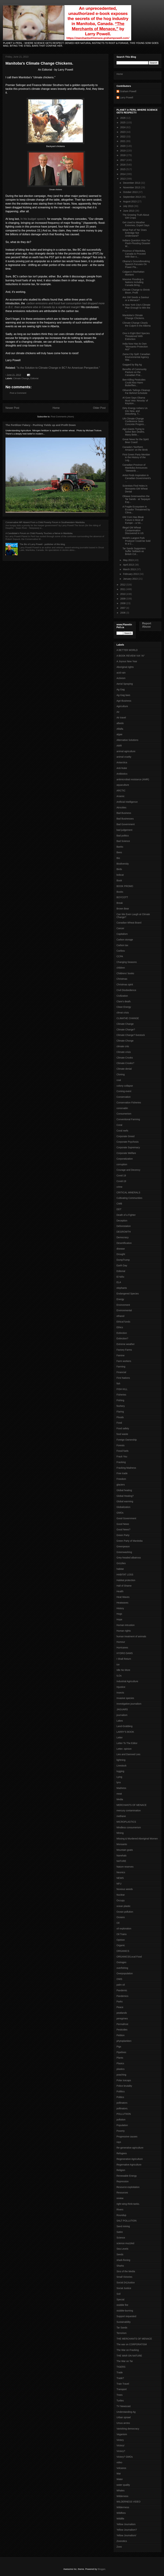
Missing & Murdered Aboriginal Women (137, 1838)
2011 (123, 589)
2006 (123, 612)
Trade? (120, 2378)
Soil (118, 2293)
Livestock (121, 1765)
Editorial (34, 378)
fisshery (121, 1406)
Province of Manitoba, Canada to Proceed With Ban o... (134, 253)
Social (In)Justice (126, 2282)
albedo (120, 723)
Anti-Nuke (122, 768)
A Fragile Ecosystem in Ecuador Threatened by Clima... (136, 509)
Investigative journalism (129, 1703)
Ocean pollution (125, 1911)
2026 (123, 118)
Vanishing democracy (128, 2428)
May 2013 (128, 560)
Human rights (124, 1630)
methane (121, 1816)
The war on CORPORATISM (132, 2344)
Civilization (122, 995)
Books (120, 891)
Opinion (121, 1939)
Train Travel (123, 2383)
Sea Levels (122, 2248)
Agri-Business (124, 700)
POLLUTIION (124, 2114)
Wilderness (122, 2496)
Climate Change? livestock (131, 1035)
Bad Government (126, 824)
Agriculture (122, 706)
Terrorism (121, 2333)
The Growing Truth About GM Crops (135, 216)
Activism (121, 678)
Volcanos (121, 2468)
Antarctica (122, 762)
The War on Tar (125, 2361)
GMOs (120, 1512)
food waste (122, 1434)
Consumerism (124, 1113)
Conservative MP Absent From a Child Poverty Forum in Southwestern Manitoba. (45, 522)
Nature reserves (125, 1866)
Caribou (121, 950)
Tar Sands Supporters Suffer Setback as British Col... (134, 551)
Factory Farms (124, 1349)
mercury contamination (129, 1810)
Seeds (120, 2254)
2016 (123, 164)
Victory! (120, 2445)
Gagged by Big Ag (132, 364)
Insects (120, 1692)
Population (122, 2125)
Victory (120, 2440)
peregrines (122, 2018)
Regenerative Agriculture (130, 2159)
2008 (123, 603)
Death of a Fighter (126, 1215)
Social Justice (124, 2288)
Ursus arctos (123, 2423)
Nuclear (121, 1894)
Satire (120, 2232)
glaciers (121, 1484)
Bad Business (124, 813)
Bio (118, 858)
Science (121, 2237)
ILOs (119, 1675)
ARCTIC (121, 790)
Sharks (120, 2265)
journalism (122, 1715)
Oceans (121, 1917)
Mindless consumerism (129, 1827)
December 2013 (132, 182)
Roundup (121, 2215)
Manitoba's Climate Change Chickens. (133, 317)
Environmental (124, 1310)
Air (118, 712)
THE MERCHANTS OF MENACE (134, 2338)
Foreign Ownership (127, 1439)
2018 (123, 155)
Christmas (122, 978)
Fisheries (121, 1394)
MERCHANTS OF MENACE (132, 1805)
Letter (120, 1737)
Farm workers (124, 1361)
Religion (121, 2170)
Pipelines (121, 2052)
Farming (121, 1366)
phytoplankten (124, 2041)
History (120, 1608)
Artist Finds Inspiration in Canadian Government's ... (136, 478)
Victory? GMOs (125, 2456)
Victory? (121, 2451)
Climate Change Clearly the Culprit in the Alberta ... (136, 325)
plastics (121, 2069)
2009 (123, 598)
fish (118, 1383)
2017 (123, 160)
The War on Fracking (128, 2350)
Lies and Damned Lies (128, 1754)
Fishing (120, 1400)
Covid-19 (121, 1181)
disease (121, 1248)
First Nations (123, 1377)
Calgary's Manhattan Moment (133, 273)
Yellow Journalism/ (126, 2535)
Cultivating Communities (129, 1198)
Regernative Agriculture (129, 2164)
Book (119, 880)
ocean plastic (124, 1906)
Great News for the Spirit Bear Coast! (135, 441)
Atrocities (121, 807)
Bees (119, 852)
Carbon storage (125, 939)
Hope (119, 1619)
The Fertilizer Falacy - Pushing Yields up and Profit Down (40, 425)
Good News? (123, 1529)
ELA (119, 1282)
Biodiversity (123, 863)
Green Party (123, 1535)
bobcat (120, 874)
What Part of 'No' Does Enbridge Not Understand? (134, 233)
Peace (120, 2007)
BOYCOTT (122, 897)
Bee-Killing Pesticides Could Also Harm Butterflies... (134, 382)
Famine (121, 1355)
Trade (120, 2372)
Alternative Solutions (127, 740)
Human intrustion (126, 1625)
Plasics (120, 2063)
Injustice (121, 1687)
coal (119, 1080)
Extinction (122, 1333)
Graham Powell (128, 91)
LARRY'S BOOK (125, 1731)
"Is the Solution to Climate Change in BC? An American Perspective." (58, 367)
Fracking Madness (126, 1467)
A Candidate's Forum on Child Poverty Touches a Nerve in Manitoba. (39, 533)
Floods (120, 1417)
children (121, 967)
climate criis (123, 1046)
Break (120, 903)
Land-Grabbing (124, 1726)
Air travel (121, 717)
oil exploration (124, 1928)
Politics (120, 2097)
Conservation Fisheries (129, 1102)
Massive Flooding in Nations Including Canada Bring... (133, 282)
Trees (119, 2395)
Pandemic (122, 1990)
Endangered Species (128, 1293)
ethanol (120, 1316)
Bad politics (123, 835)
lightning (121, 1760)
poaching (121, 2074)
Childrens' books (125, 973)
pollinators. (122, 2108)
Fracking (121, 1462)
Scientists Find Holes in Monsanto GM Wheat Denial (135, 488)
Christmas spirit (125, 984)
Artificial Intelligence (127, 801)
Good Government (126, 1518)
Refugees (122, 2153)
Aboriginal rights (125, 667)
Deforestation (124, 1226)
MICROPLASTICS (126, 1821)
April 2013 (128, 564)
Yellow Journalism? (127, 2529)
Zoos (119, 2546)
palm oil (121, 1984)
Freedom (121, 1479)
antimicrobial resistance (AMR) (133, 779)
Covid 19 (121, 1175)
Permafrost (122, 2024)
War (119, 2473)
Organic (121, 1945)
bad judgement (124, 830)
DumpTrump (123, 1259)
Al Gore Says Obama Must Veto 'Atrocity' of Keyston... (135, 400)
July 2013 (128, 206)
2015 (123, 169)
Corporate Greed (125, 1136)
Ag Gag (121, 689)
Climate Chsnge (125, 1040)
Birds (119, 869)
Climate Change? (126, 1029)
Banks (120, 846)
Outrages (121, 1962)
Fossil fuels (122, 1450)
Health (120, 1591)
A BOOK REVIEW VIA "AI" (131, 655)
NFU (119, 1883)
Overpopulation (125, 1973)
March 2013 (129, 569)
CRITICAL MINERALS (128, 1192)
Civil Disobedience (126, 990)
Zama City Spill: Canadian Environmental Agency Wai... (136, 357)
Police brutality (124, 2085)
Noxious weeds (125, 1889)
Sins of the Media (126, 2271)
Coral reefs (122, 1130)
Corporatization (125, 1158)
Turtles (120, 2400)
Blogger (101, 2569)
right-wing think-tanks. (128, 2203)
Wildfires (121, 2513)
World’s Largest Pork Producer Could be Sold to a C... (136, 541)
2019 (123, 150)
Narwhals (121, 1855)
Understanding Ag (126, 2411)
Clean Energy (124, 1007)
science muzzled (125, 2243)
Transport (122, 2389)
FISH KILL (122, 1389)
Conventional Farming (128, 1119)
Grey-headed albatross (129, 1557)
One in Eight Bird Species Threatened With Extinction (136, 336)
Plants (120, 2057)
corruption (122, 1164)
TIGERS (121, 2366)
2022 (123, 136)
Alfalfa (120, 728)
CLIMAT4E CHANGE (128, 1018)
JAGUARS (122, 1709)
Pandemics (122, 1996)
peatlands (122, 2012)
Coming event (124, 1091)
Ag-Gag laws (123, 695)
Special (120, 2299)
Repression (123, 2181)
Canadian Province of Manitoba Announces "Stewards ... (134, 467)
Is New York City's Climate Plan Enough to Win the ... (136, 307)
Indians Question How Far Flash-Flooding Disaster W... (136, 243)
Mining (120, 1833)
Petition (121, 2035)
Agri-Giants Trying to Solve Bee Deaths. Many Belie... (133, 432)
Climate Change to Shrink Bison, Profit (136, 291)
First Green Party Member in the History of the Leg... (136, 457)
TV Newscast (124, 2406)
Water (120, 2479)
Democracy (123, 1237)
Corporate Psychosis (128, 1141)
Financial (121, 1372)
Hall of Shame (124, 1585)
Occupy (121, 1900)
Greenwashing (124, 1552)
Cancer (120, 928)
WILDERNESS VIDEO (128, 2501)
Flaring (120, 1411)
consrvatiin (122, 1108)
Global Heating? (125, 1496)
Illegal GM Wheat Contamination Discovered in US (133, 530)
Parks (120, 2001)
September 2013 (132, 196)
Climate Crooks (125, 1057)
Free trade (122, 1473)
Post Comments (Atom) (62, 416)
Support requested (126, 2316)
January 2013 (130, 578)
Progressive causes (127, 2136)
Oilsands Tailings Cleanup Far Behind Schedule (136, 391)
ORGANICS (123, 1951)
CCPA (120, 956)
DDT (119, 1209)
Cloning (121, 1074)
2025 (123, 122)
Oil (118, 1923)
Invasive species (125, 1698)
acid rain (121, 672)
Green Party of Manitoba (130, 1540)
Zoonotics (122, 2541)
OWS (119, 1979)
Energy (120, 1299)
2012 (123, 584)
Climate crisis (124, 1052)
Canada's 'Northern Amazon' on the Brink (135, 448)
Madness (121, 1788)
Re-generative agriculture (130, 2147)
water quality (123, 2484)
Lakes (120, 1720)
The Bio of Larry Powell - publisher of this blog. (42, 544)
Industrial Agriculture (127, 1681)
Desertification (124, 1243)
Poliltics (121, 2091)
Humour (121, 1642)
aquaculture (123, 785)
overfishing (122, 1968)
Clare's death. (124, 1001)
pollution (121, 2119)
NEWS (120, 1878)
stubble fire (122, 2305)
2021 (123, 141)
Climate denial (124, 1068)
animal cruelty (124, 756)
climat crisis (123, 1012)
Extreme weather (126, 1344)
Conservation (124, 1097)
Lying (119, 1777)
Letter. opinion (124, 1748)
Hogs (119, 1613)
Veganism (122, 2434)
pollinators (122, 2102)
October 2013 (130, 192)
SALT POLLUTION (126, 2220)
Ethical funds (123, 1321)
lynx (119, 1782)
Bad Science (123, 841)
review (120, 2198)
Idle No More (123, 1670)
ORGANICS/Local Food (129, 1956)
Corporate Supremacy (128, 1147)
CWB (119, 1203)
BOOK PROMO (125, 886)
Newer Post (12, 407)
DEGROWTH (124, 1231)
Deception (122, 1220)
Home (56, 407)
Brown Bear (123, 908)
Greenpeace (123, 1546)
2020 (123, 146)
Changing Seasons (127, 962)
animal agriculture (126, 751)
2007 (123, 608)
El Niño (120, 1276)
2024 (123, 127)
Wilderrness (123, 2507)
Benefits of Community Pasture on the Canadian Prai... (134, 372)
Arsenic (121, 796)
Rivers (120, 2209)
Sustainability (124, 2322)
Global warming (125, 1501)
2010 (123, 594)
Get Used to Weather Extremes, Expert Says (135, 224)
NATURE (121, 1861)
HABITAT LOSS (125, 1574)
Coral (119, 1125)
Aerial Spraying (125, 683)
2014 (123, 174)
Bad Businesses (125, 818)
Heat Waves (123, 1597)
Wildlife (120, 2518)
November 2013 (132, 187)
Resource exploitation (128, 2187)
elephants (122, 1288)
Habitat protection (126, 1580)
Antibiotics (122, 773)
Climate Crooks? (125, 1063)
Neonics (121, 1872)
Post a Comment (18, 393)
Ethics (120, 1327)
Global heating (124, 1490)
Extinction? (122, 1338)
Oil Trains (122, 1934)
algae (119, 734)
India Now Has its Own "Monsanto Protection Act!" (135, 346)
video (119, 2462)
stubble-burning (125, 2310)
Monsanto (122, 1844)
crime (119, 1186)
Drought (121, 1254)
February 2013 (131, 574)
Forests (121, 1445)
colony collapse (125, 1085)
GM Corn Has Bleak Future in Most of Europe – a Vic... (133, 520)
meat (119, 1793)
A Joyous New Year (127, 661)
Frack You (122, 1456)
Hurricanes (122, 1647)
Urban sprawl (124, 2417)
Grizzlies (121, 1563)
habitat (120, 1569)
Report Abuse (146, 625)
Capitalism (122, 934)
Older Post (99, 407)
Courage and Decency (128, 1169)
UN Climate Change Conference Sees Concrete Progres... (134, 421)
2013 (123, 178)
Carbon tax (122, 945)
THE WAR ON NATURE (129, 2355)
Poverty (121, 2131)
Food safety (123, 1428)
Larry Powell (126, 97)
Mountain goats (125, 1850)
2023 (123, 132)
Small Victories (124, 2276)
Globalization (123, 1507)
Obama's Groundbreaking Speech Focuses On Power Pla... (136, 264)
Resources (122, 2192)
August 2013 (130, 201)
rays (119, 2142)
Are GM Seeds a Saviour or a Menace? (135, 299)
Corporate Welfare (126, 1153)
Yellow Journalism (126, 2524)
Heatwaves (122, 1602)
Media (120, 1799)
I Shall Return (124, 1658)
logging (120, 1771)
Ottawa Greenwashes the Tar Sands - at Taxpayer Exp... (136, 499)
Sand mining (123, 2226)
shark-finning (123, 2260)
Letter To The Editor (127, 1743)
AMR (119, 745)
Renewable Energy (127, 2175)
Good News (123, 1524)
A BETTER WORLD (127, 650)
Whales (121, 2490)
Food (119, 1422)
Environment (123, 1305)
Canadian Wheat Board (129, 922)
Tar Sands (122, 2327)
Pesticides (122, 2029)
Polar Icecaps (124, 2080)
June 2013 (129, 210)
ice (118, 1664)
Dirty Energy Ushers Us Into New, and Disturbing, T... (134, 411)
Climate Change (21, 378)
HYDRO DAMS (125, 1653)
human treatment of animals (131, 1636)
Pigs (119, 2046)
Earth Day (122, 1265)
